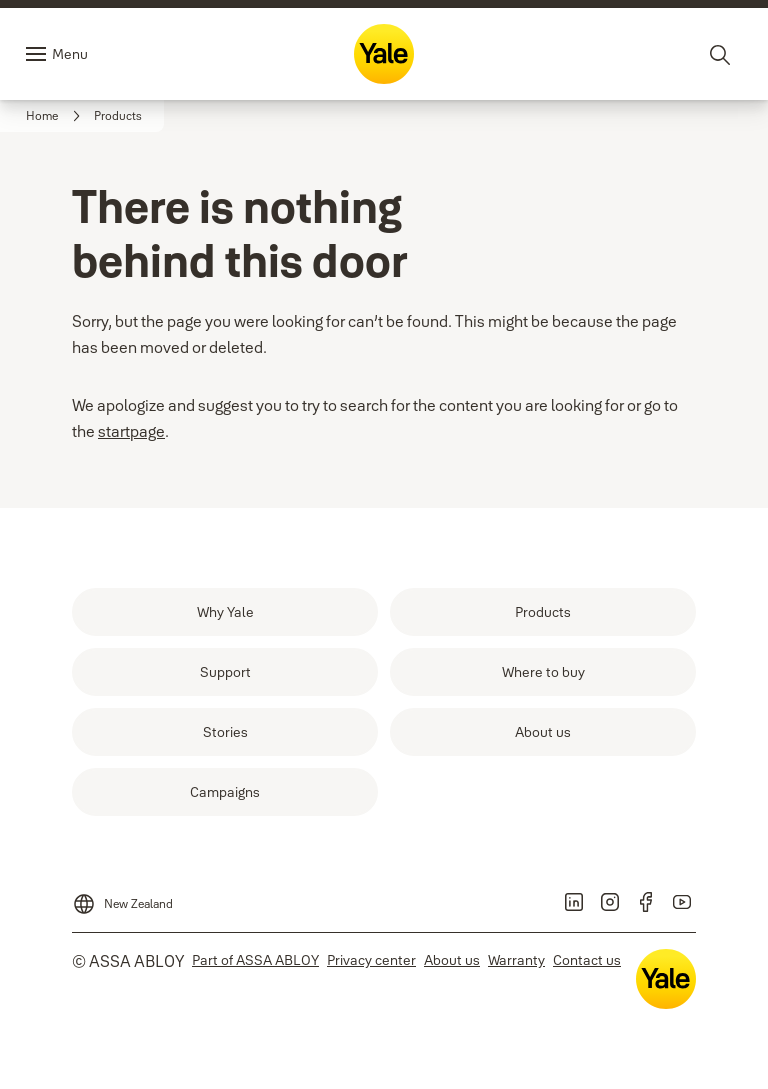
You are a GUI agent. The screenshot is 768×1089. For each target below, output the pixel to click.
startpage (131, 431)
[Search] (721, 54)
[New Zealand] (122, 898)
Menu (70, 54)
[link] (56, 116)
